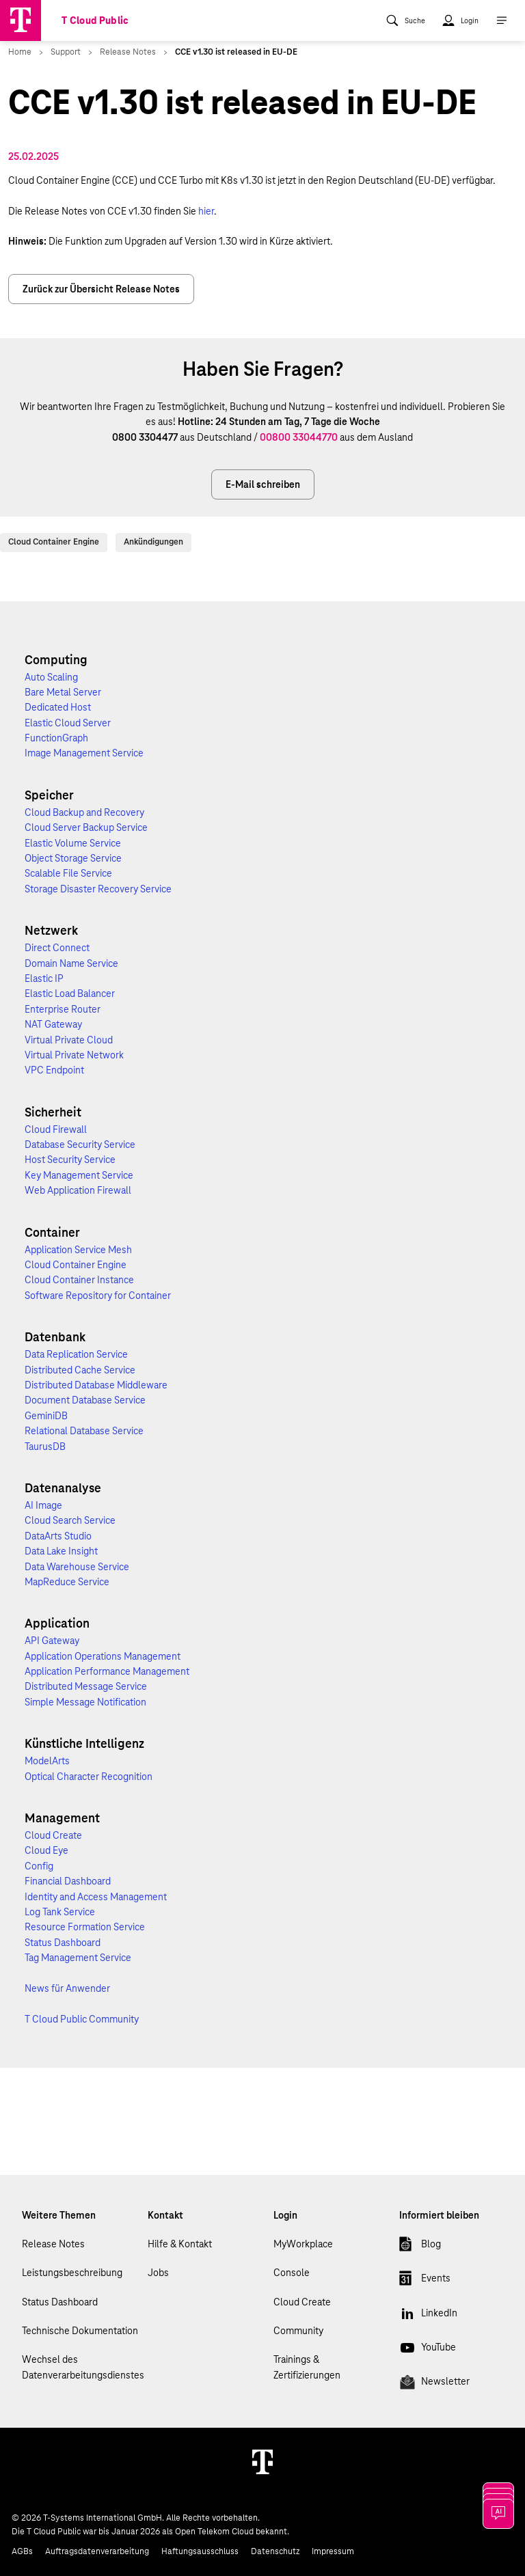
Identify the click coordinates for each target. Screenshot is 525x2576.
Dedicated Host (58, 707)
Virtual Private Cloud (69, 1040)
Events (424, 2281)
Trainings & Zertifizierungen (306, 2367)
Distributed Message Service (86, 1686)
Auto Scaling (51, 677)
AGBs (22, 2551)
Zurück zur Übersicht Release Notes (101, 289)
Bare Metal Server (63, 692)
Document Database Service (85, 1400)
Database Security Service (80, 1144)
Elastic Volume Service (73, 843)
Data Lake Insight (61, 1551)
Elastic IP (44, 978)
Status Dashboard (62, 1942)
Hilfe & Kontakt (180, 2244)
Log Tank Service (60, 1912)
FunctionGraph (56, 738)
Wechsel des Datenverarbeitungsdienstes (83, 2367)
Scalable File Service (68, 873)
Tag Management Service (78, 1957)
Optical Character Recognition (88, 1776)
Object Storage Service (73, 858)
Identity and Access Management (96, 1897)
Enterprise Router (62, 1009)
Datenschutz (275, 2551)
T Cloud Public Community (82, 2019)
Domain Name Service (71, 963)
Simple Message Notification (85, 1702)
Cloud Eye (46, 1850)
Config (39, 1866)
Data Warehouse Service (77, 1567)
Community (298, 2331)
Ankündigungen (153, 541)
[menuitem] (405, 20)
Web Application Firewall (78, 1190)
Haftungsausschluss (200, 2551)
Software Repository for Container (98, 1295)
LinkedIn (428, 2315)
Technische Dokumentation (80, 2331)
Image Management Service (84, 753)
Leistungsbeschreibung (72, 2272)
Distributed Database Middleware (96, 1385)
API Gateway (52, 1640)
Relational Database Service (84, 1431)
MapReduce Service (67, 1582)
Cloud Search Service (70, 1520)
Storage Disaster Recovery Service (98, 889)
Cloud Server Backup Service (86, 827)
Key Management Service (79, 1175)
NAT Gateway (53, 1024)
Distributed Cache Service (80, 1370)
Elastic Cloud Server (68, 723)
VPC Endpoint (54, 1070)
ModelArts (47, 1761)
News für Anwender (67, 1988)
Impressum (333, 2551)
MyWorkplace (303, 2244)
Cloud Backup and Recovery (84, 812)
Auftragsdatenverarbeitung (97, 2551)
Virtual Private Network (74, 1055)
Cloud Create (53, 1835)
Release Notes (53, 2244)
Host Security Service (70, 1159)
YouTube (427, 2350)
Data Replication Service (76, 1354)
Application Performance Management (107, 1671)
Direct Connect (57, 948)
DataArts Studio (58, 1536)
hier (206, 211)
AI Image (43, 1505)
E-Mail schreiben (263, 484)
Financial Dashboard (68, 1881)
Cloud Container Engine (53, 541)
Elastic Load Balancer (70, 993)
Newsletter (434, 2384)
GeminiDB (46, 1416)
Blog (420, 2246)
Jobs (158, 2272)
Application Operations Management (102, 1656)
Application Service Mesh (78, 1250)
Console (291, 2272)
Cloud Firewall (56, 1129)
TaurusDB (45, 1446)
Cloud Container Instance (79, 1280)
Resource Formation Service (85, 1927)
